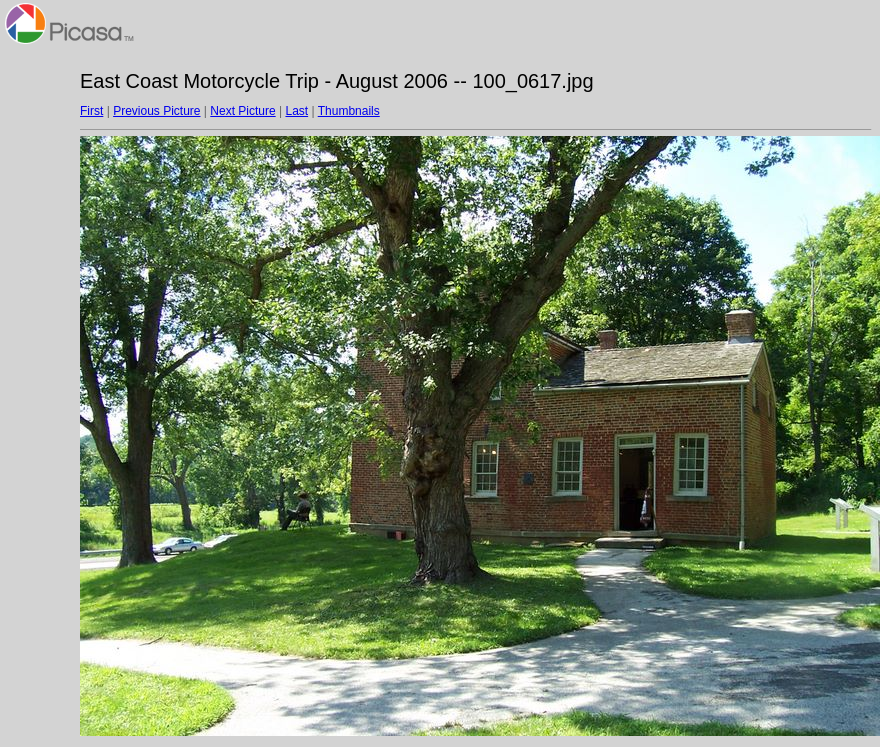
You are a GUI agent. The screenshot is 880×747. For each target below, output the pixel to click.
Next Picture (242, 111)
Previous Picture (156, 111)
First (91, 111)
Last (296, 111)
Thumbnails (349, 111)
